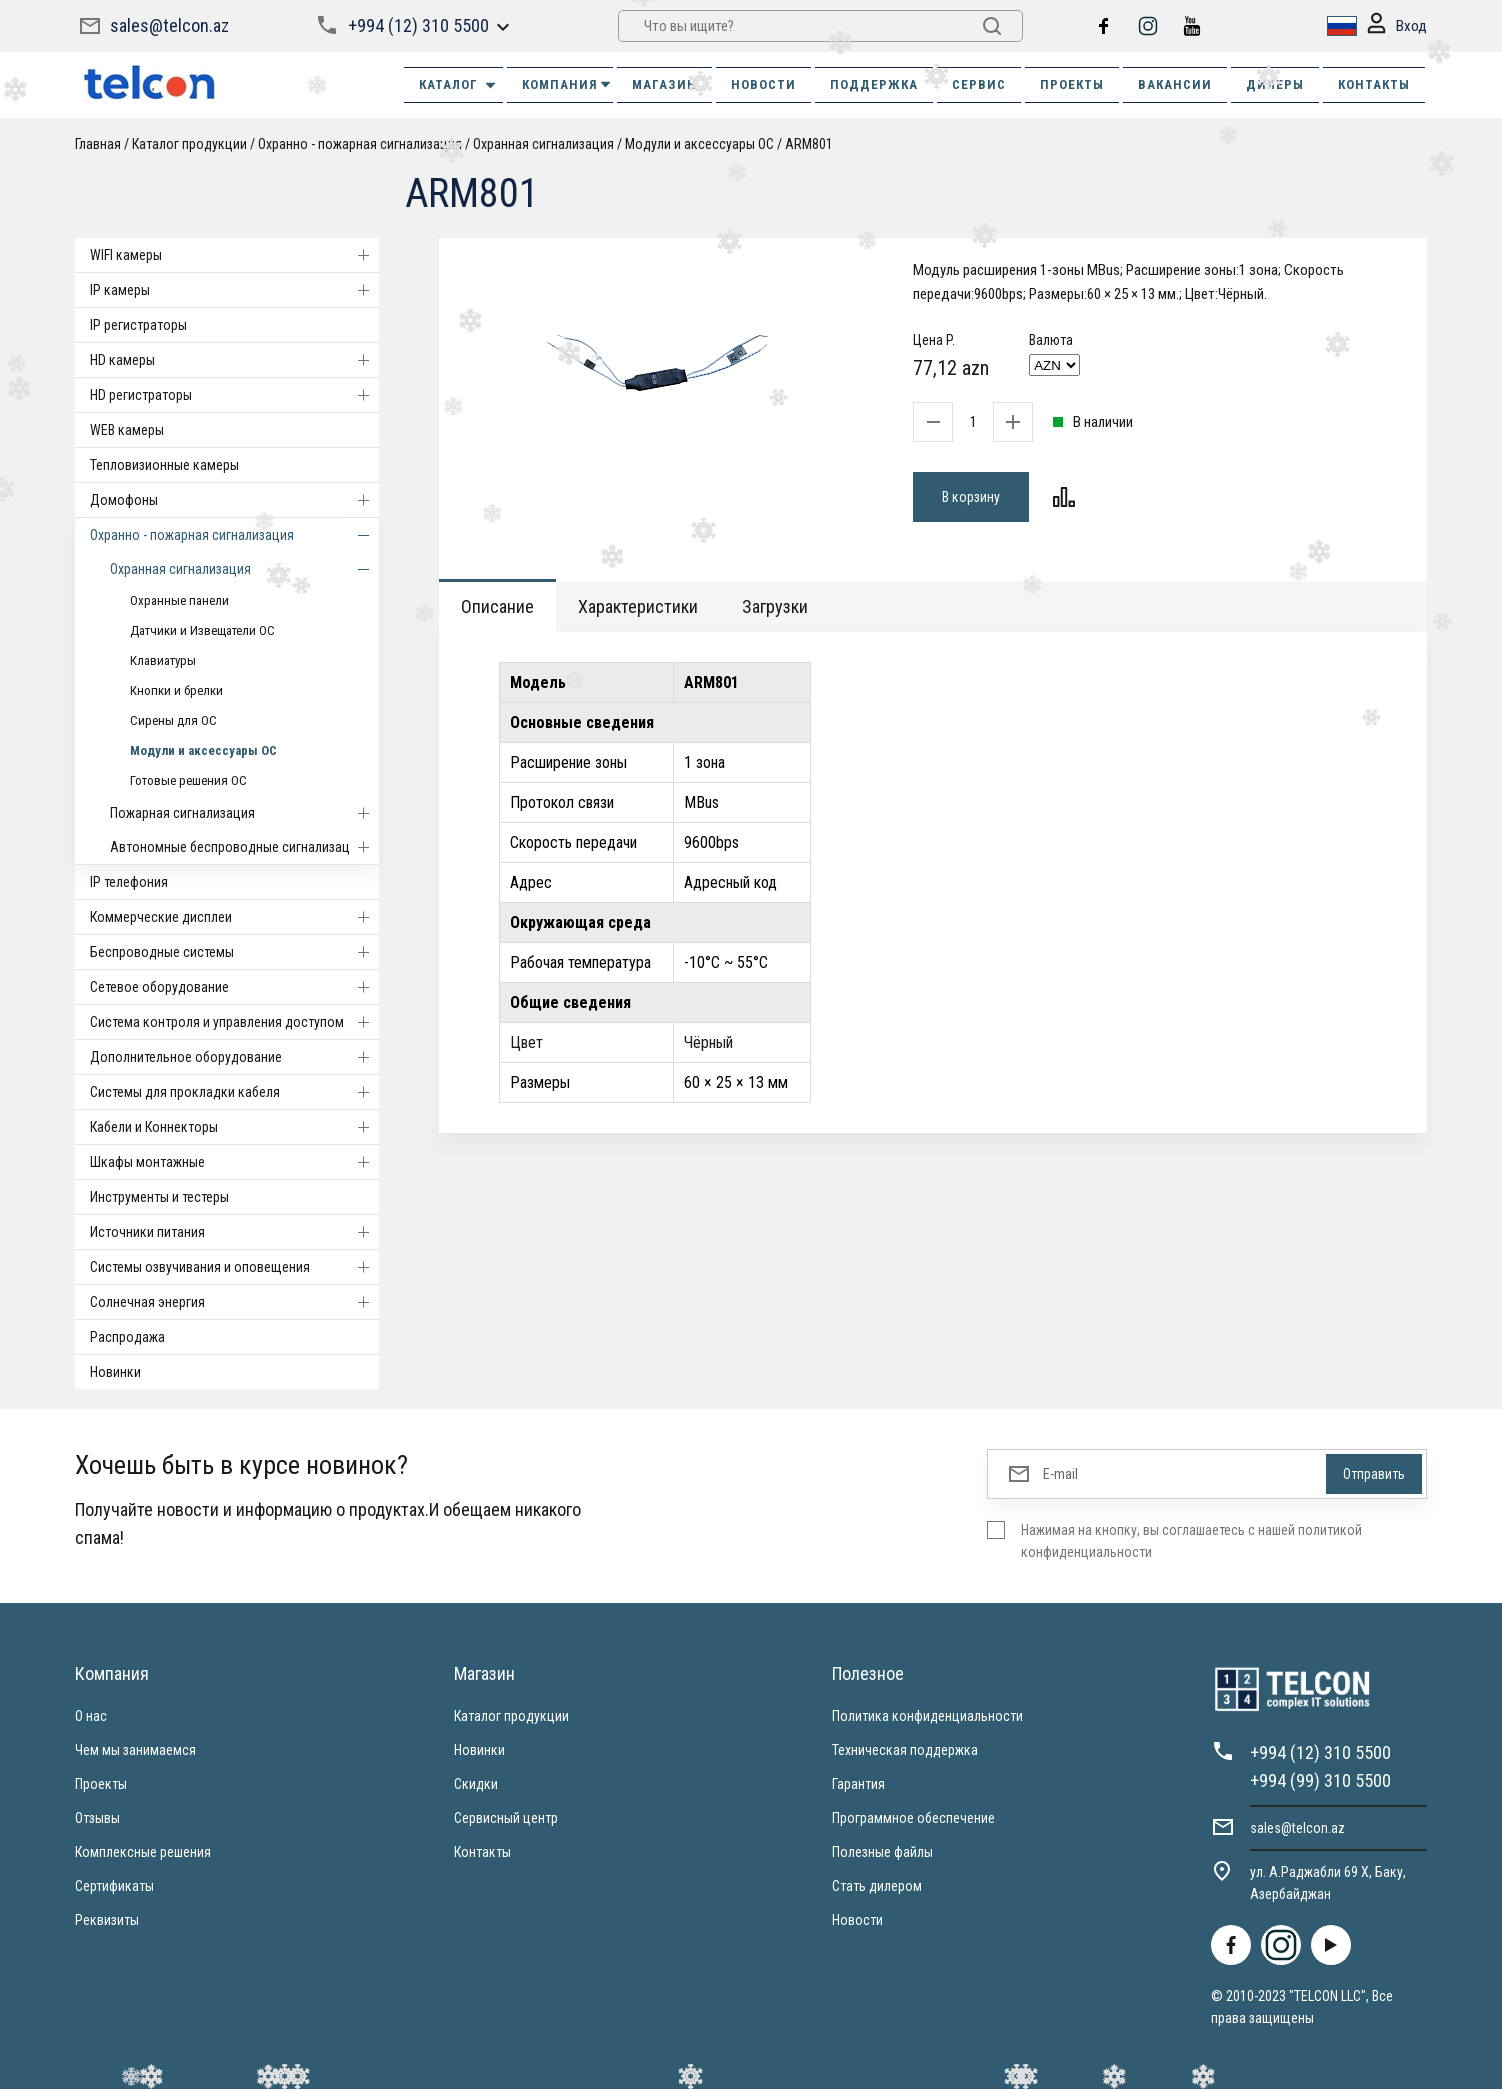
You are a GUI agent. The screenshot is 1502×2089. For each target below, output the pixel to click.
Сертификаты (114, 1886)
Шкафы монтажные (234, 1162)
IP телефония (129, 882)
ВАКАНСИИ (1175, 84)
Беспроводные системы (234, 952)
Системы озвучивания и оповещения (234, 1267)
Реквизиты (107, 1920)
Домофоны (234, 500)
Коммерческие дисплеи (234, 917)
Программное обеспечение (913, 1818)
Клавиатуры (163, 660)
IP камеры (234, 290)
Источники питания (234, 1232)
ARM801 (809, 144)
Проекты (101, 1784)
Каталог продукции (189, 144)
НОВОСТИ (763, 84)
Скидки (476, 1784)
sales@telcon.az (169, 25)
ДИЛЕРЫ (1275, 84)
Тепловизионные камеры (164, 465)
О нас (91, 1716)
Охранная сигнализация (543, 144)
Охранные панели (179, 600)
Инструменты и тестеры (159, 1197)
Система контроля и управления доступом (234, 1022)
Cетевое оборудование (234, 987)
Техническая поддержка (905, 1750)
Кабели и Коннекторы (234, 1127)
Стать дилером (877, 1886)
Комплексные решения (143, 1852)
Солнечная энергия (234, 1302)
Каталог (458, 85)
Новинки (115, 1372)
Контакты (482, 1852)
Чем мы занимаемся (135, 1750)
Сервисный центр (506, 1818)
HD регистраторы (234, 395)
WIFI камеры (234, 255)
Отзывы (97, 1818)
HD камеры (234, 360)
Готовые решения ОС (188, 780)
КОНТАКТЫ (1374, 84)
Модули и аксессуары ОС (699, 144)
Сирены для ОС (173, 720)
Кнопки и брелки (176, 690)
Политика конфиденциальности (927, 1716)
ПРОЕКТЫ (1072, 84)
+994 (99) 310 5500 (1320, 1780)
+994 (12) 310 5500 (418, 25)
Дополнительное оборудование (234, 1057)
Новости (857, 1920)
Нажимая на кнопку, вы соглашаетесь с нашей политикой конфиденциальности (1191, 1541)
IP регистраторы (138, 325)
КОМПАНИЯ (567, 84)
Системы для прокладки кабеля (234, 1092)
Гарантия (858, 1784)
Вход (1397, 26)
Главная (98, 144)
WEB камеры (127, 430)
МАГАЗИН (664, 84)
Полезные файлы (882, 1852)
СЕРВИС (979, 84)
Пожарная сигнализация (244, 813)
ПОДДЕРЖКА (874, 84)
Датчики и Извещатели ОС (202, 630)
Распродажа (127, 1337)
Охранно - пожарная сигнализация (360, 144)
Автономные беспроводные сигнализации (244, 847)
